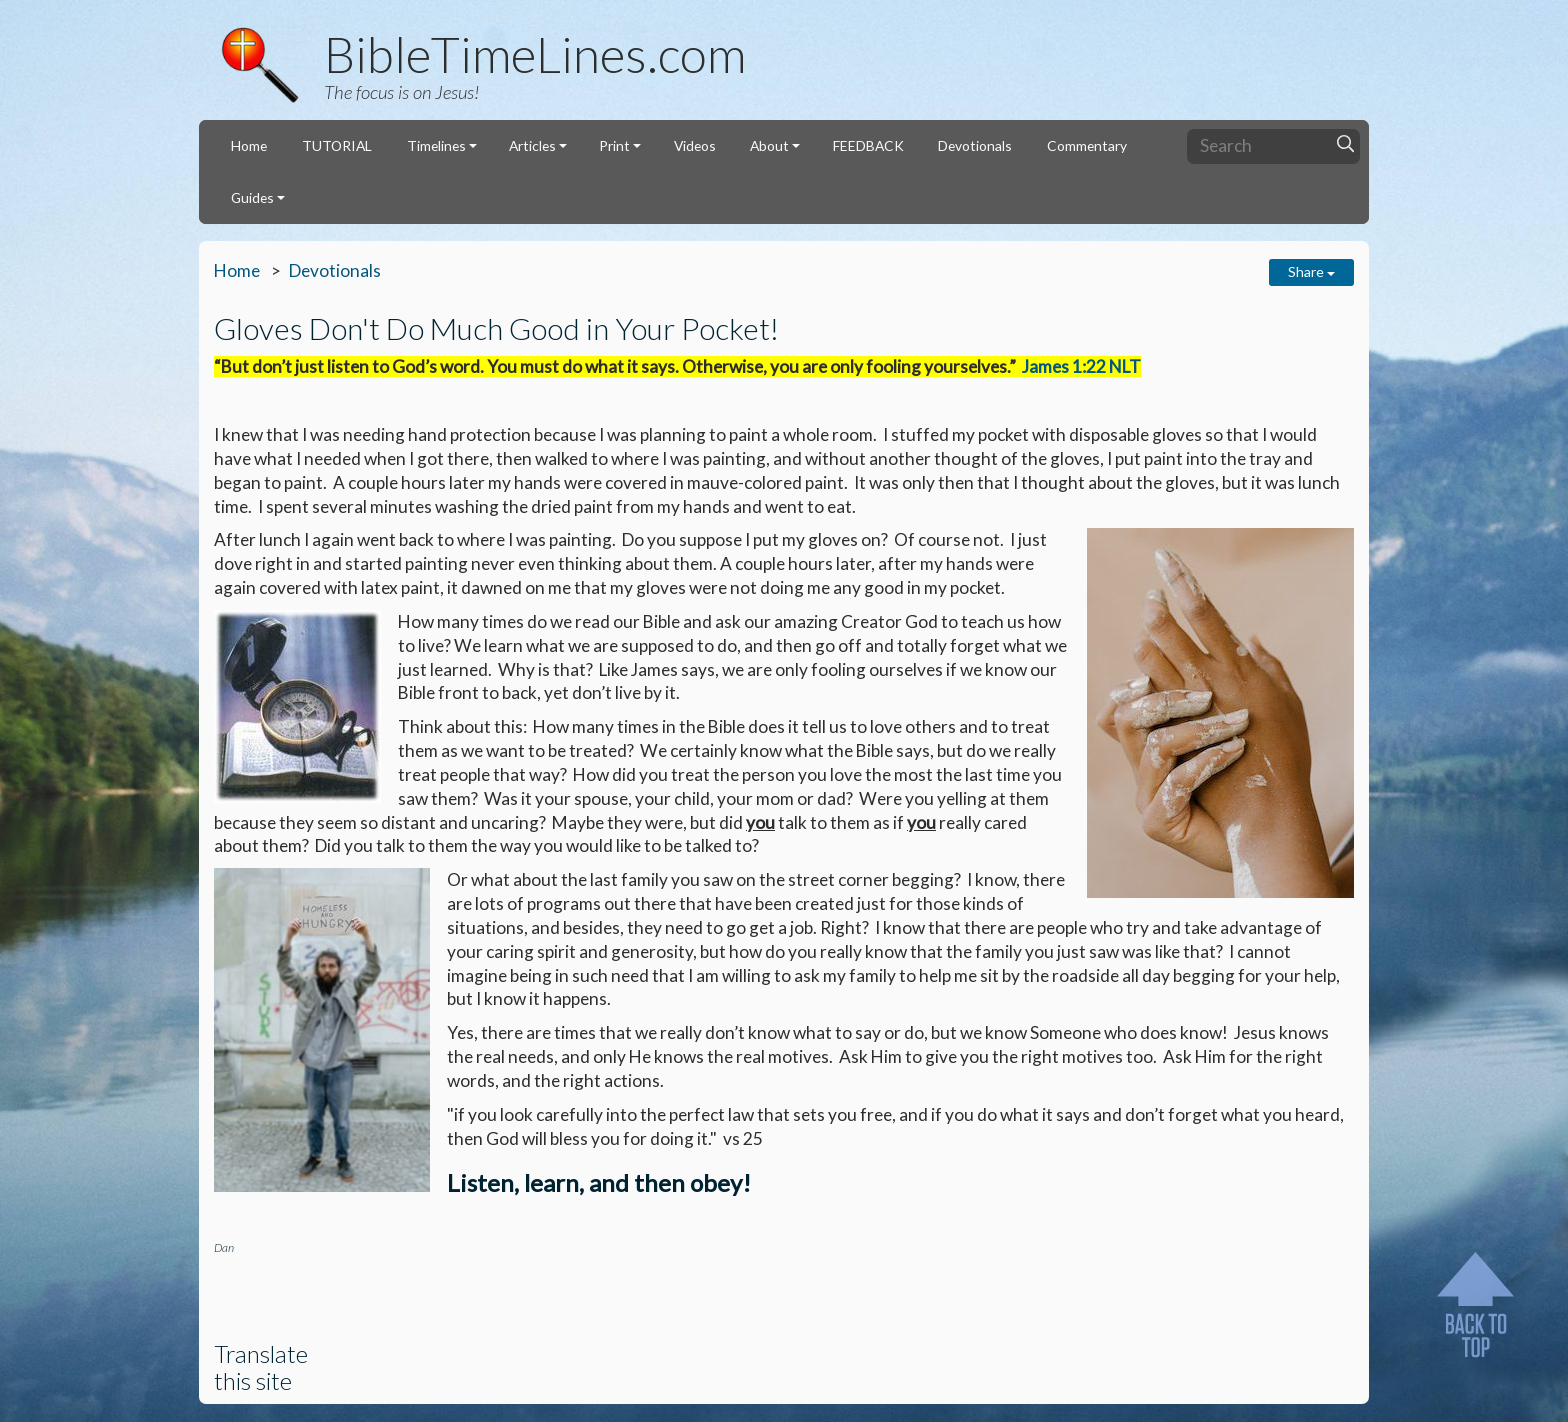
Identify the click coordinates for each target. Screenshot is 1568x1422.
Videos (695, 145)
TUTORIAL (337, 145)
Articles (532, 145)
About (769, 145)
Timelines (436, 145)
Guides (252, 197)
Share (1311, 271)
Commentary (1087, 145)
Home (249, 145)
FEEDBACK (868, 145)
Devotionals (975, 145)
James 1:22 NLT (1081, 366)
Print (614, 145)
